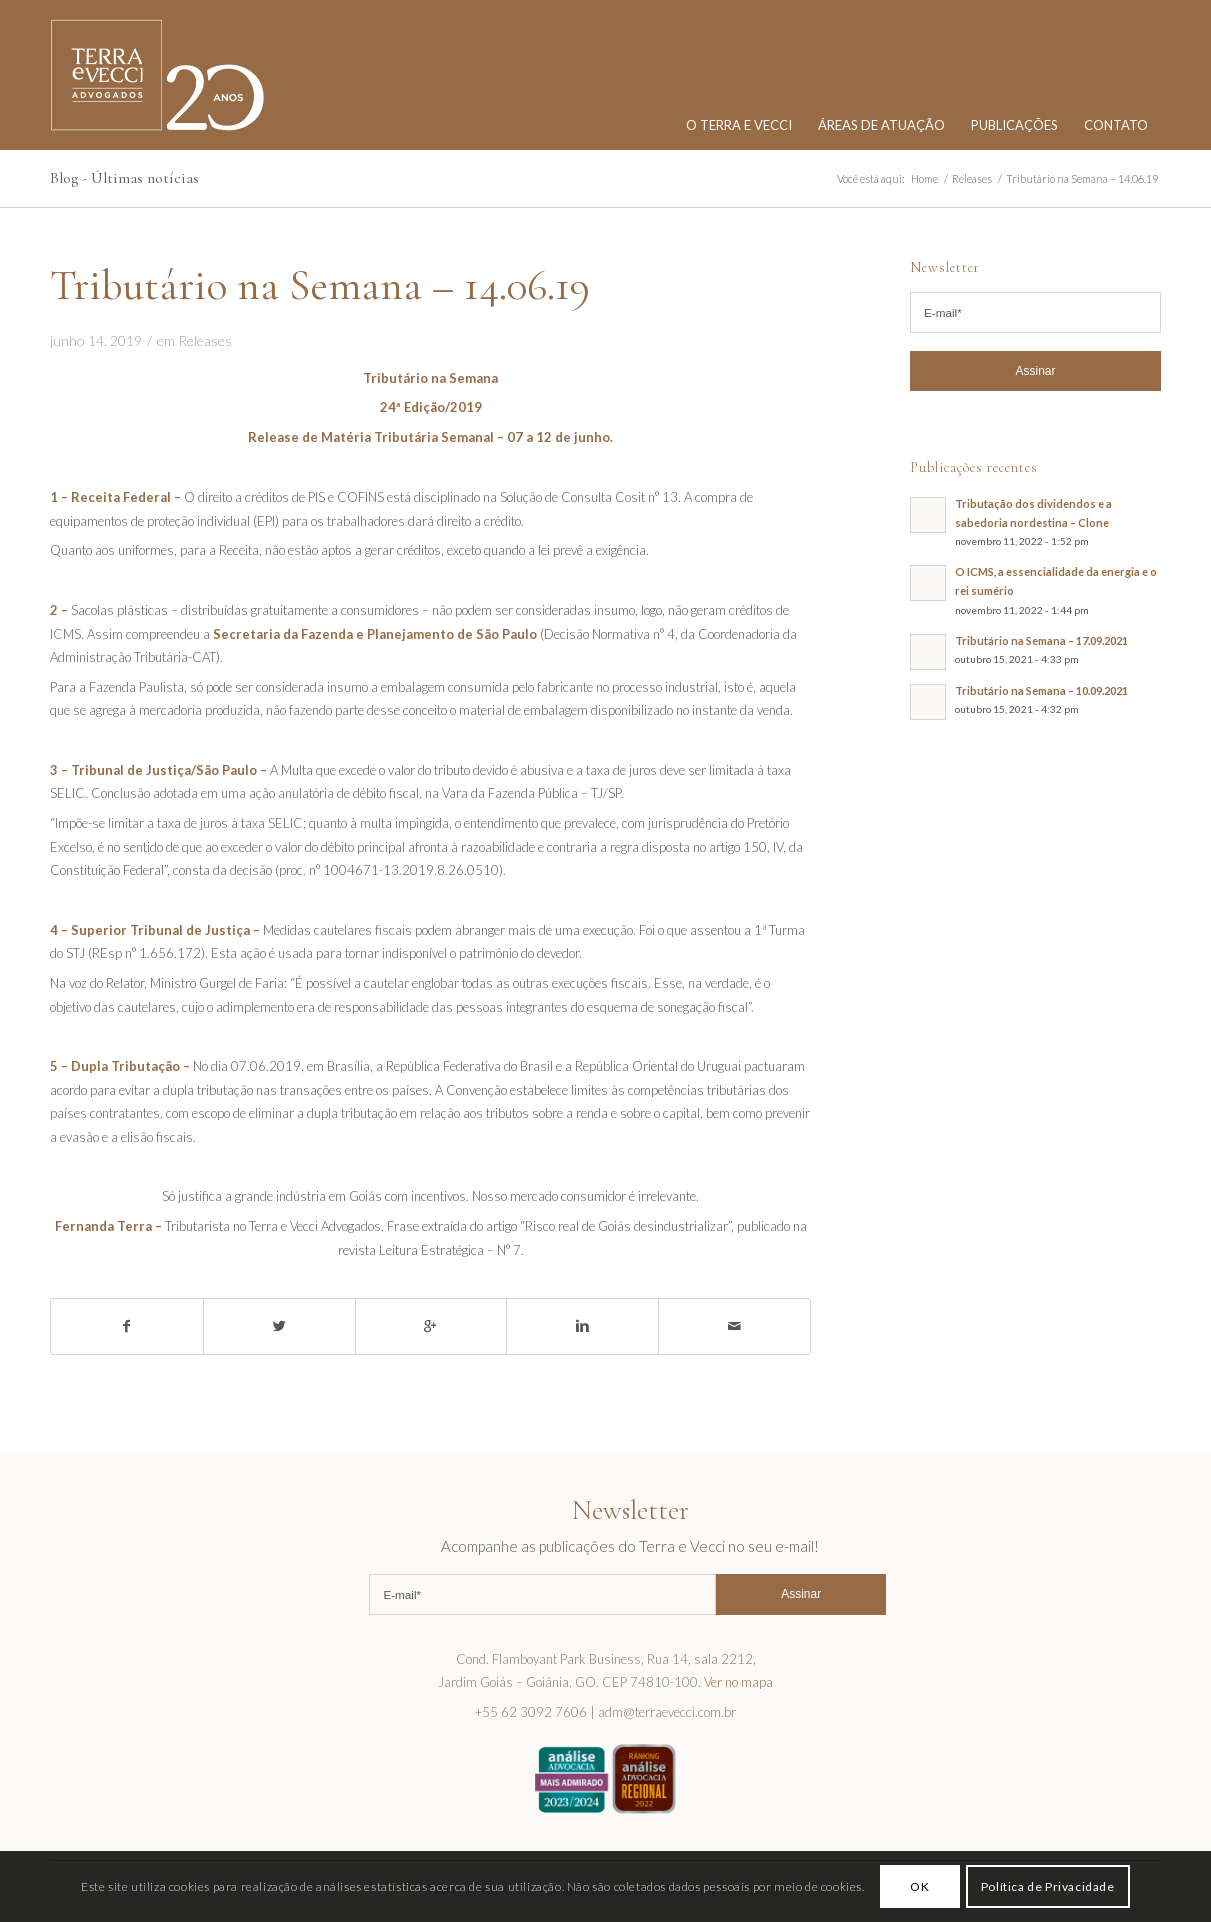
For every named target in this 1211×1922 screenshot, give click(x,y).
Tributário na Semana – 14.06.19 (320, 285)
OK (919, 1886)
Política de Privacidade (1048, 1886)
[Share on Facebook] (127, 1326)
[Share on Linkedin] (582, 1326)
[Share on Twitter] (279, 1326)
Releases (205, 340)
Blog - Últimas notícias (124, 178)
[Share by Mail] (734, 1326)
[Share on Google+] (431, 1326)
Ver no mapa (738, 1682)
